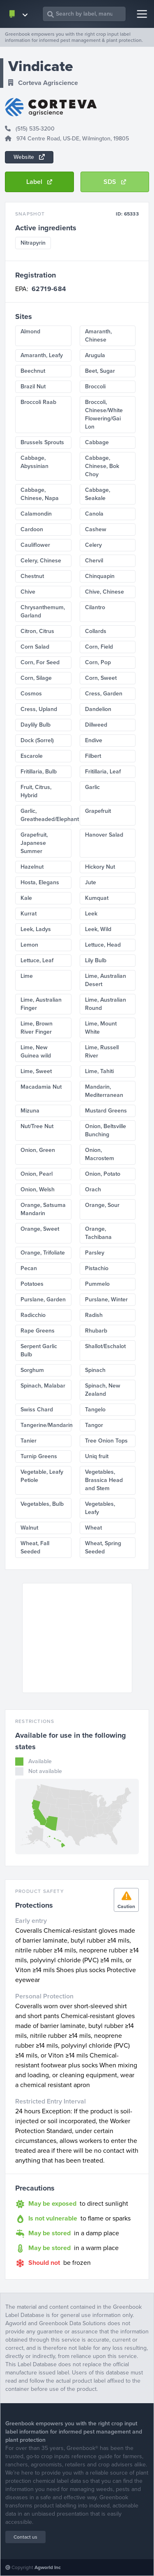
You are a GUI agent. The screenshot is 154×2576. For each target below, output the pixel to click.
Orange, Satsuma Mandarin (43, 1209)
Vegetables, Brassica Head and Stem (104, 1480)
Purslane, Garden (43, 1299)
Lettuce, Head (103, 944)
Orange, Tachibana (98, 1233)
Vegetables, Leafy (100, 1508)
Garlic (92, 787)
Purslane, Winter (106, 1299)
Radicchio (33, 1315)
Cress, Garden (103, 693)
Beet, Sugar (100, 370)
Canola (94, 513)
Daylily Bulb (36, 724)
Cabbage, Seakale (97, 494)
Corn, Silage (36, 677)
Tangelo (95, 1409)
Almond (30, 331)
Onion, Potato (102, 1173)
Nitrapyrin (33, 242)
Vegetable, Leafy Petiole (42, 1476)
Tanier (29, 1440)
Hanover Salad (104, 834)
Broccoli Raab (38, 402)
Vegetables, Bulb (42, 1503)
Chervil (94, 560)
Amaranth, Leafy (42, 355)
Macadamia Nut (41, 1086)
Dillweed (96, 724)
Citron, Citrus (37, 631)
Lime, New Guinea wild (36, 1051)
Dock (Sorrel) (37, 740)
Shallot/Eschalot (105, 1346)
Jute (90, 882)
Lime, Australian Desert (105, 980)
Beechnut (33, 370)
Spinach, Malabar (43, 1385)
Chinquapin (100, 576)
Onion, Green (38, 1150)
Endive (93, 740)
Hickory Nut (100, 866)
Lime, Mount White (101, 1027)
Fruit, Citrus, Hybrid (36, 791)
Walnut (29, 1527)
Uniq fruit (96, 1456)
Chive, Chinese (104, 591)
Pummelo (97, 1283)
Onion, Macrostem (99, 1154)
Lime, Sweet (36, 1071)
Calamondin (36, 513)
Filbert (93, 755)
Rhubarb (96, 1330)
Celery (93, 544)
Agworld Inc (47, 2567)
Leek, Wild (98, 929)
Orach (93, 1189)
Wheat (93, 1527)
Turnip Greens (39, 1456)
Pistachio (96, 1268)
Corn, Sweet (101, 677)
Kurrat (29, 913)
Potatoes (32, 1283)
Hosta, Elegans (40, 882)
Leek (91, 913)
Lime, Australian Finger (41, 1004)
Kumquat (96, 898)
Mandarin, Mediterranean (104, 1091)
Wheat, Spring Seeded (103, 1547)
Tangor (94, 1425)
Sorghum (32, 1370)
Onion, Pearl (37, 1173)
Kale (26, 898)
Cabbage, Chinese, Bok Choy (102, 466)
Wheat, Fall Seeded (35, 1547)
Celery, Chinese (41, 560)
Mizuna (30, 1110)
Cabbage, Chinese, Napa (40, 494)
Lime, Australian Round (105, 1004)
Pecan (29, 1268)
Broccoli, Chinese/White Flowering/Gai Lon (104, 414)
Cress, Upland (39, 709)
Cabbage (97, 442)
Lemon (29, 944)
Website (29, 157)
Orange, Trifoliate (43, 1252)
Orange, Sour (102, 1205)
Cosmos (31, 693)
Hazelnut (32, 866)
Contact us (25, 2537)
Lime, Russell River (102, 1051)
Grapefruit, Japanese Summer (34, 843)
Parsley (94, 1252)
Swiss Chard (37, 1409)
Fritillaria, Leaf (103, 771)
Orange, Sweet (40, 1228)
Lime (27, 976)
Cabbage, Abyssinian (34, 462)
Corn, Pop (98, 662)
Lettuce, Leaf (37, 960)
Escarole (32, 755)
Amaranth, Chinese (98, 335)
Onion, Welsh (38, 1189)
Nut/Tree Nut (37, 1126)
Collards (95, 631)
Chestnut (32, 576)
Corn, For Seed (40, 662)
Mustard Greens (106, 1110)
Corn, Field (99, 646)
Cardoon (32, 529)
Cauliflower (35, 544)
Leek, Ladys (36, 929)
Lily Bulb (95, 960)
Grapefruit (98, 810)
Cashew (95, 529)
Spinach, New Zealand (102, 1389)
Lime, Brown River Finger (37, 1027)
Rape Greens (38, 1330)
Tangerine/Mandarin (46, 1425)
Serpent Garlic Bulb (39, 1350)
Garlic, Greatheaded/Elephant (46, 815)
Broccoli (95, 386)
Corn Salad (35, 646)
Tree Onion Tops (106, 1440)
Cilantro (95, 607)
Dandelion (98, 709)
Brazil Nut (33, 386)
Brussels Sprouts (42, 442)
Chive (28, 591)
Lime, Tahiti (99, 1071)
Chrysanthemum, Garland (43, 611)
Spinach (95, 1370)
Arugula (95, 355)
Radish (94, 1315)
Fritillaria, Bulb (39, 771)
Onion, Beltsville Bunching (105, 1130)
